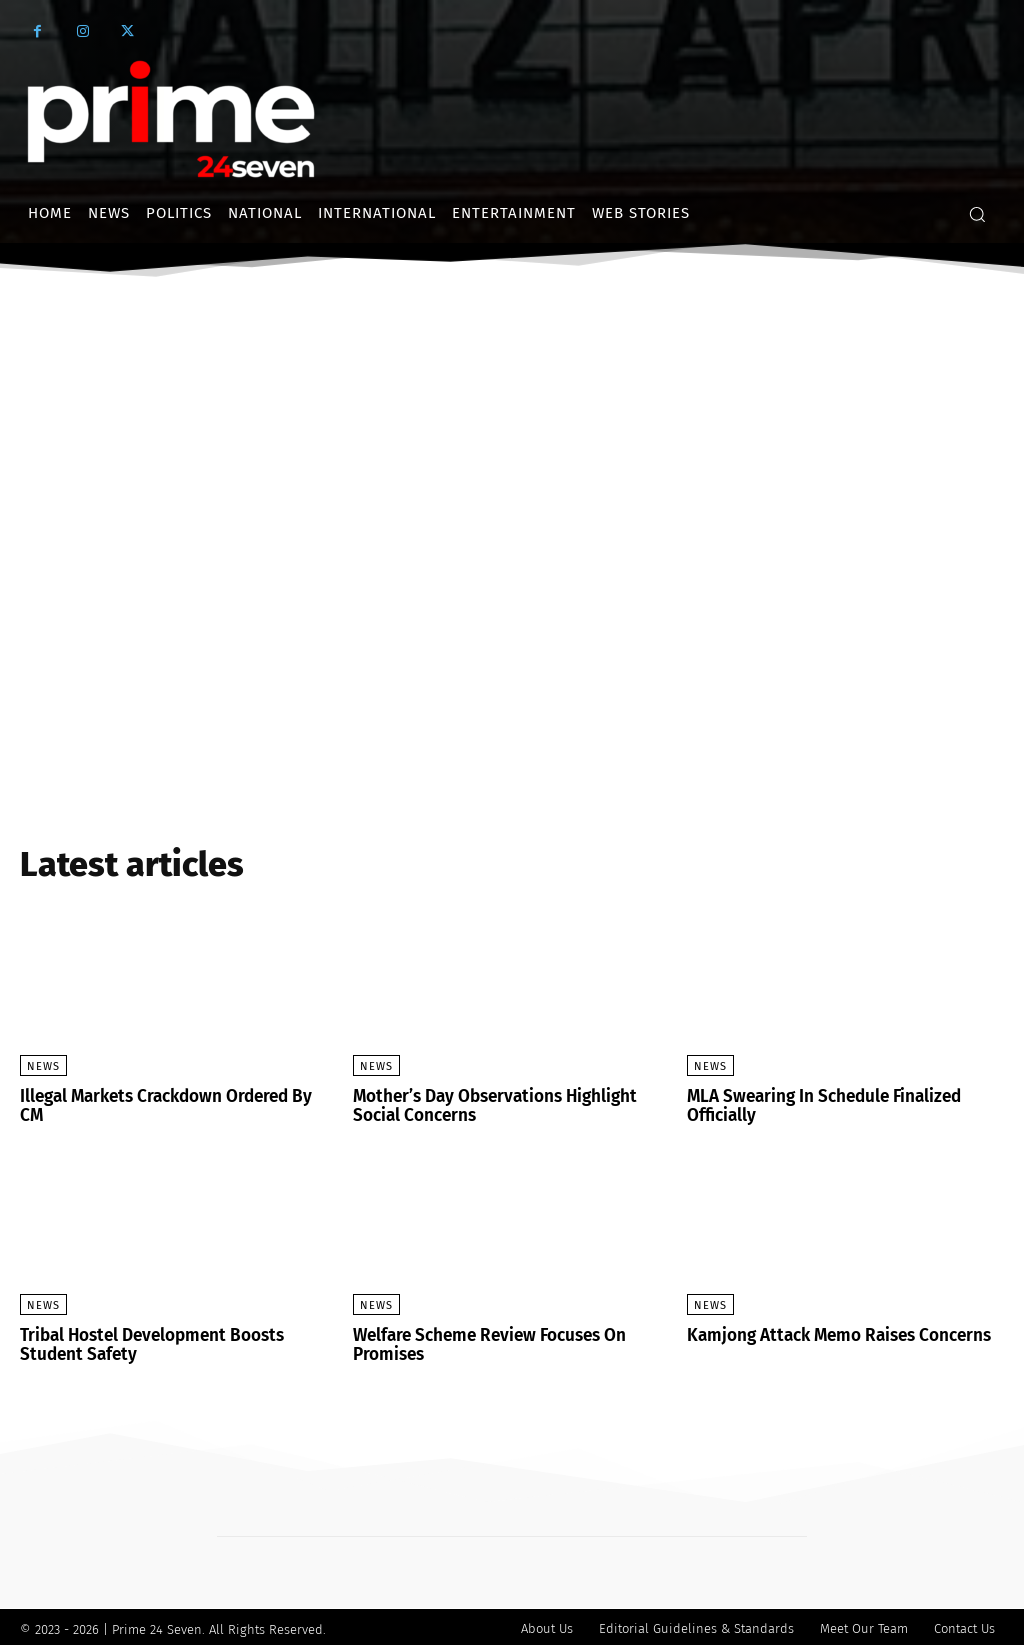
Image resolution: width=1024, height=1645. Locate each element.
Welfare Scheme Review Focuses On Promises (484, 1342)
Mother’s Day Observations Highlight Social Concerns (487, 1105)
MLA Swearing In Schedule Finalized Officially (818, 1105)
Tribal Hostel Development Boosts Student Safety (177, 1342)
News (43, 1066)
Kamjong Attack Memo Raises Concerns (831, 1333)
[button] (977, 214)
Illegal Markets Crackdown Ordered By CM (174, 1096)
